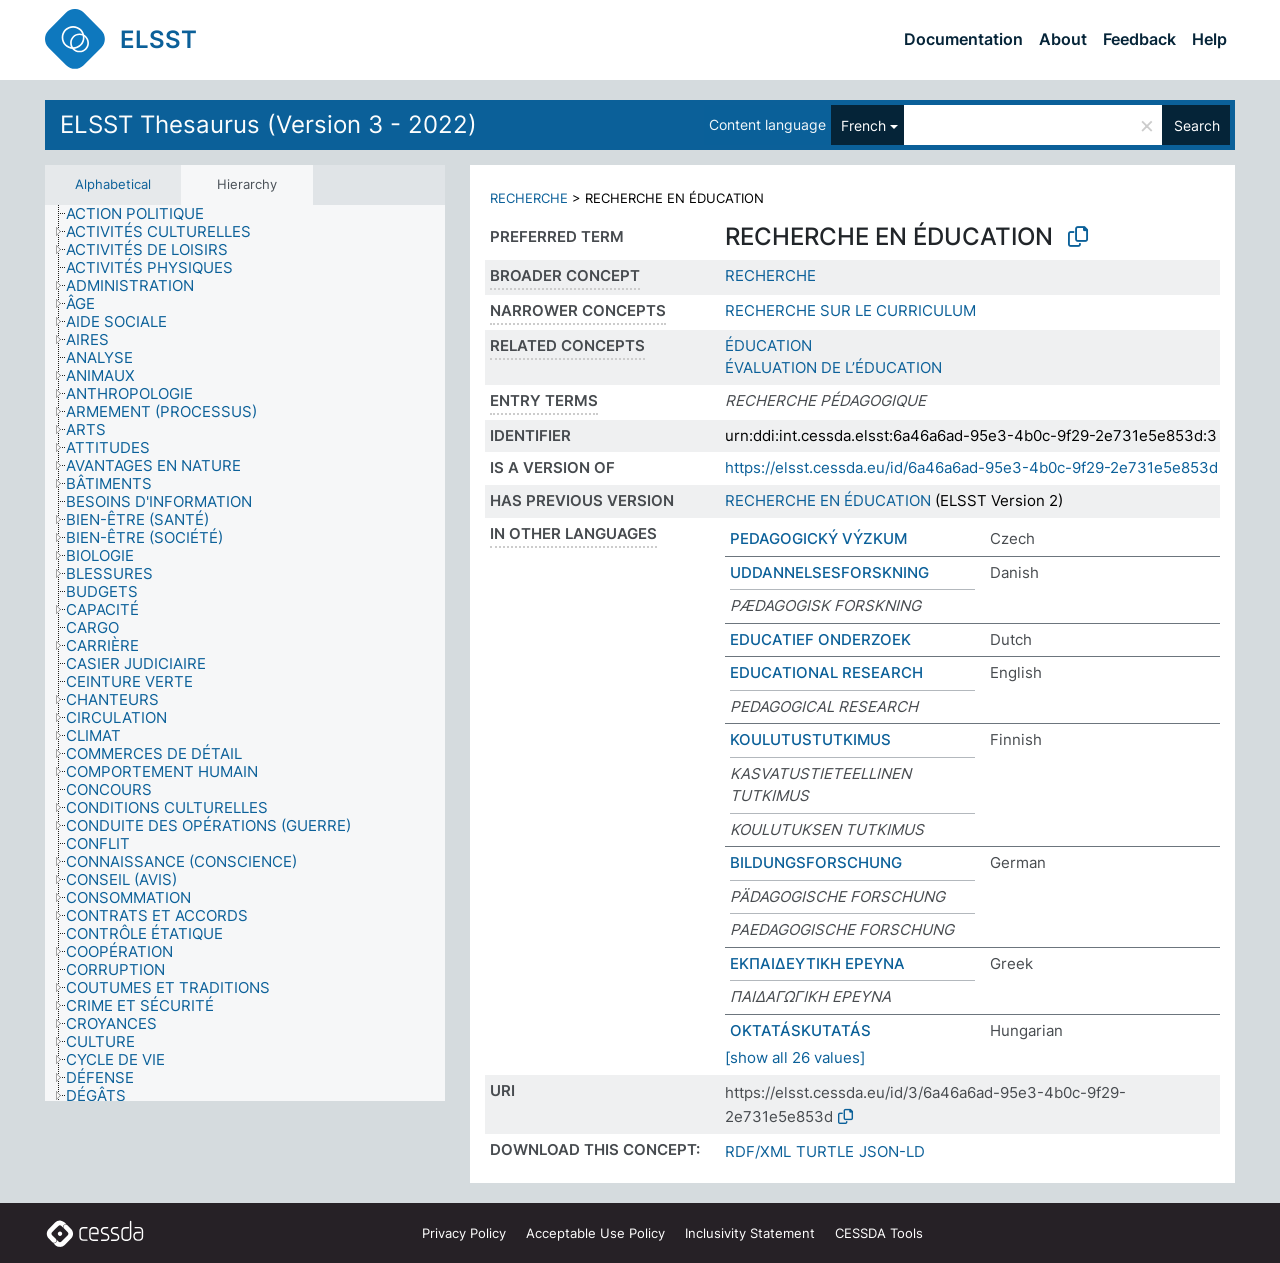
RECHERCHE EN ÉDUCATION (828, 500)
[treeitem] (143, 214)
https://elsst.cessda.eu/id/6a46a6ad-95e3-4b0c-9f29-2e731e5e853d (971, 467)
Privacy (464, 1233)
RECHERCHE (529, 198)
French (863, 125)
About (1063, 39)
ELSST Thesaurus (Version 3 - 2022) (268, 124)
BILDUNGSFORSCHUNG (816, 862)
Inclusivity (750, 1233)
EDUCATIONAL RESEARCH (826, 672)
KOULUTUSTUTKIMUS (810, 739)
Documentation (963, 39)
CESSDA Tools (879, 1233)
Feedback (1139, 39)
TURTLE (825, 1151)
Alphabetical (113, 184)
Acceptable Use (595, 1233)
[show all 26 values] (795, 1057)
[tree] (245, 653)
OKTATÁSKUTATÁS (800, 1030)
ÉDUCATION (768, 345)
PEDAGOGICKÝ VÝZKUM (818, 538)
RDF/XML (758, 1151)
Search (1197, 125)
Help (1209, 39)
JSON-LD (892, 1151)
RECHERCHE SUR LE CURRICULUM (850, 310)
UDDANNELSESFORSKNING (829, 572)
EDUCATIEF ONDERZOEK (820, 639)
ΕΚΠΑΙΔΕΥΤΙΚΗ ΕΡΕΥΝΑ (817, 963)
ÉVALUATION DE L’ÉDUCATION (833, 367)
